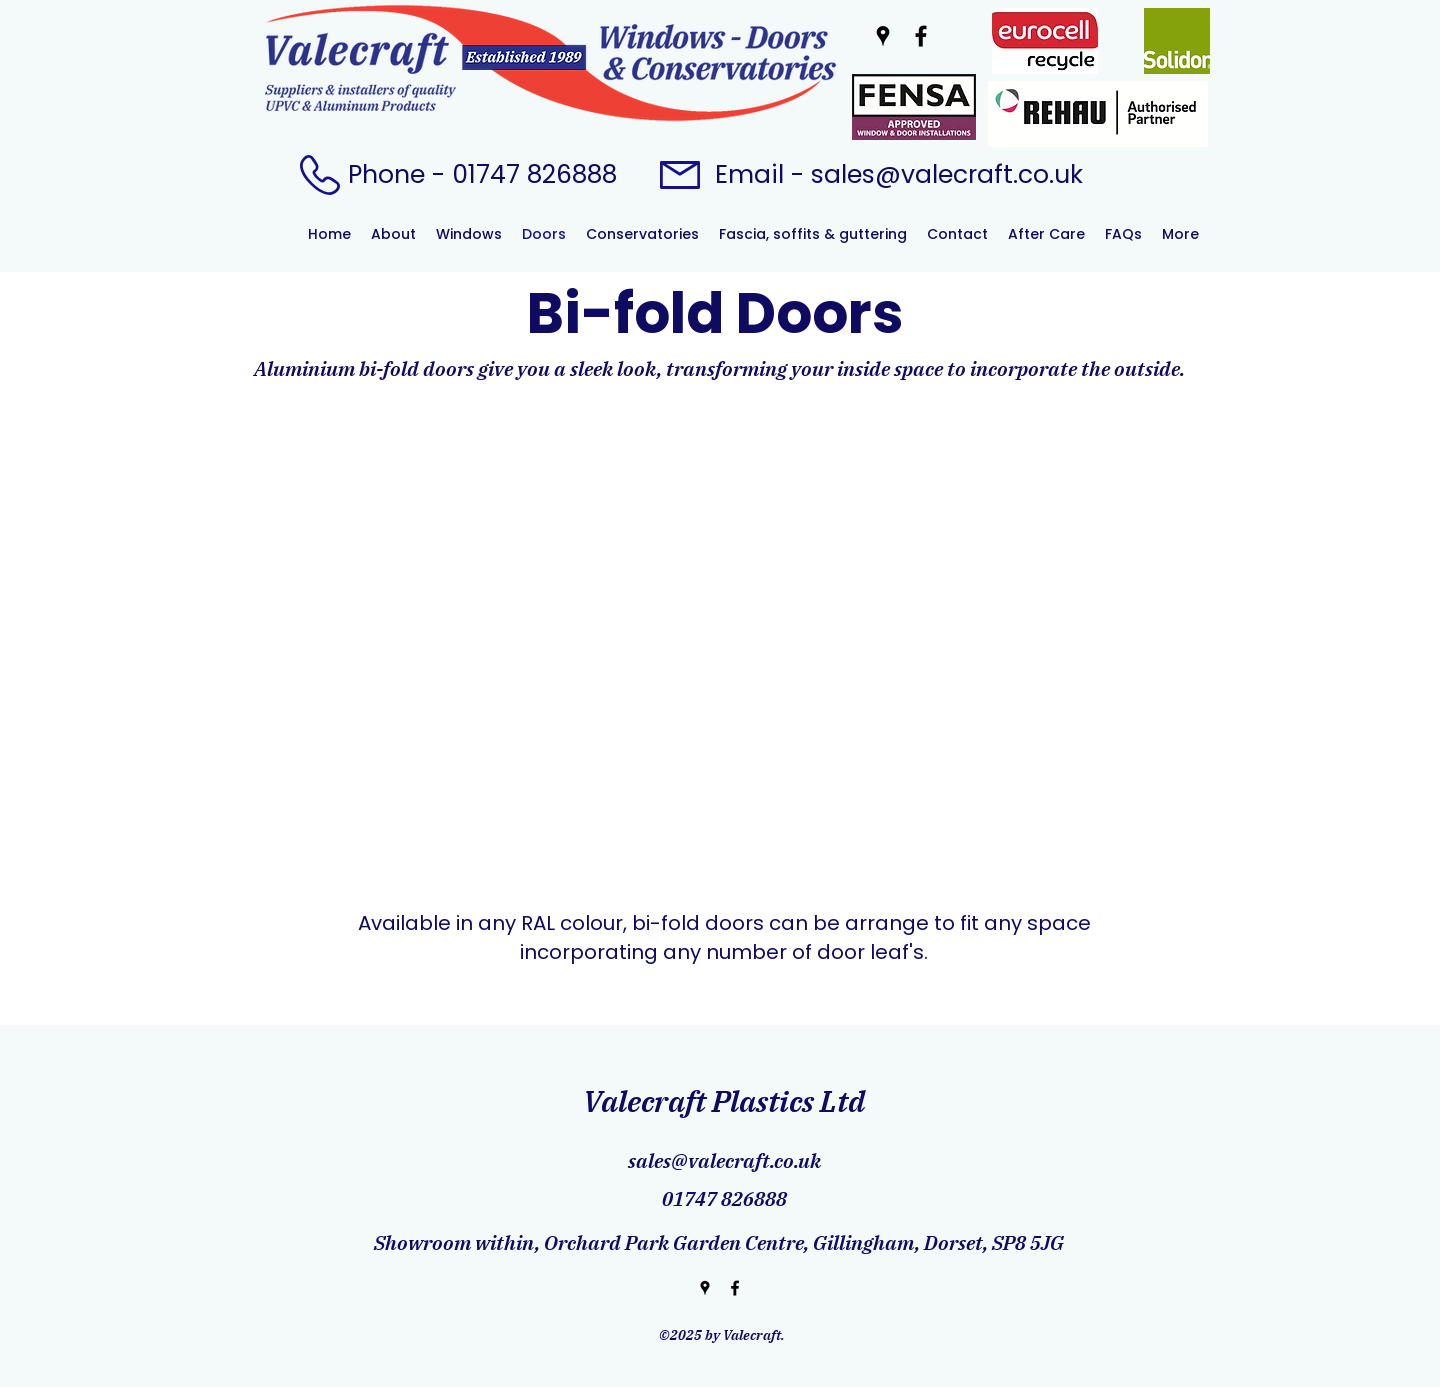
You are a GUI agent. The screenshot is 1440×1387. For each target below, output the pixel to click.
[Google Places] (883, 36)
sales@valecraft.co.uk (947, 174)
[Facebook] (921, 36)
